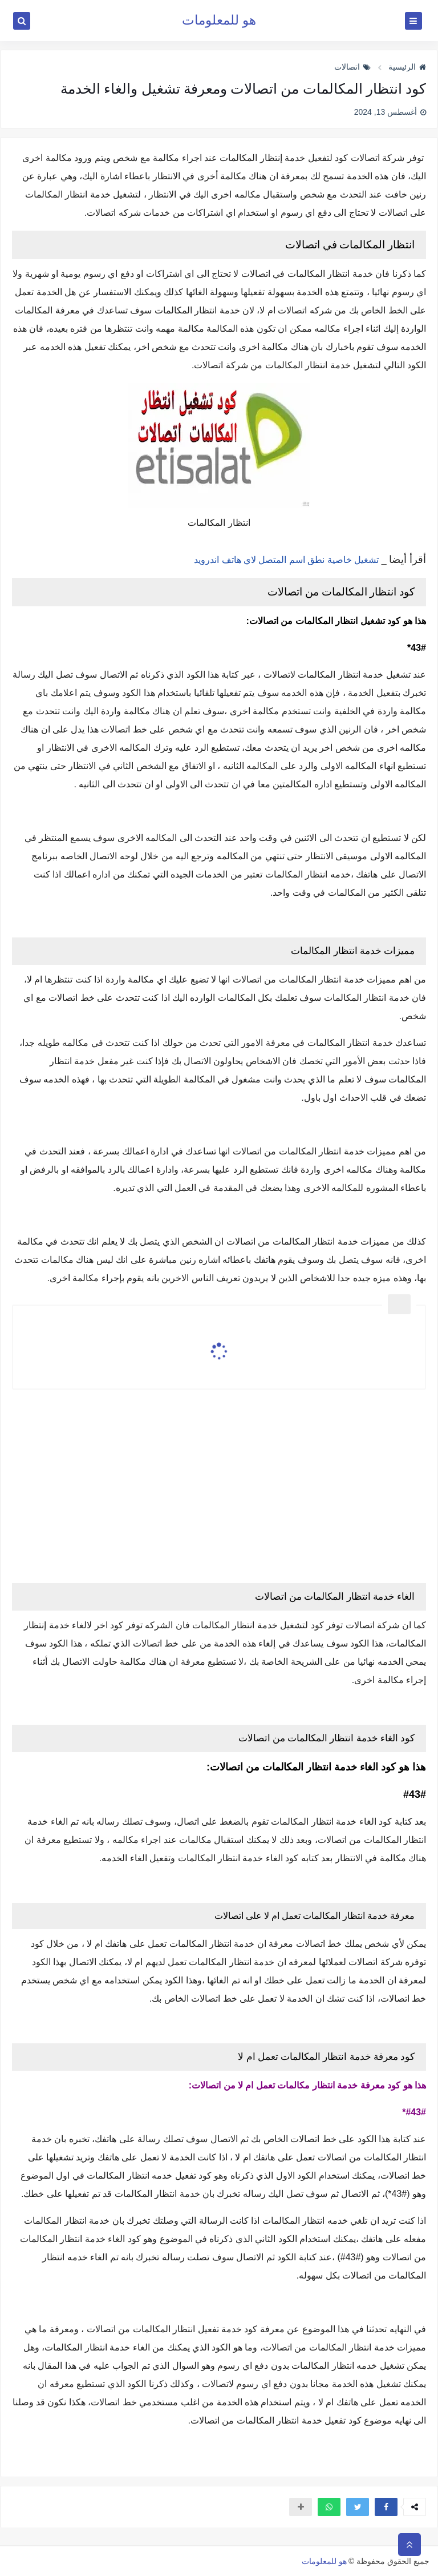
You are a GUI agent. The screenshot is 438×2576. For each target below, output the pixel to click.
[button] (386, 2507)
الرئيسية (407, 66)
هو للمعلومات (219, 20)
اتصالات (352, 66)
